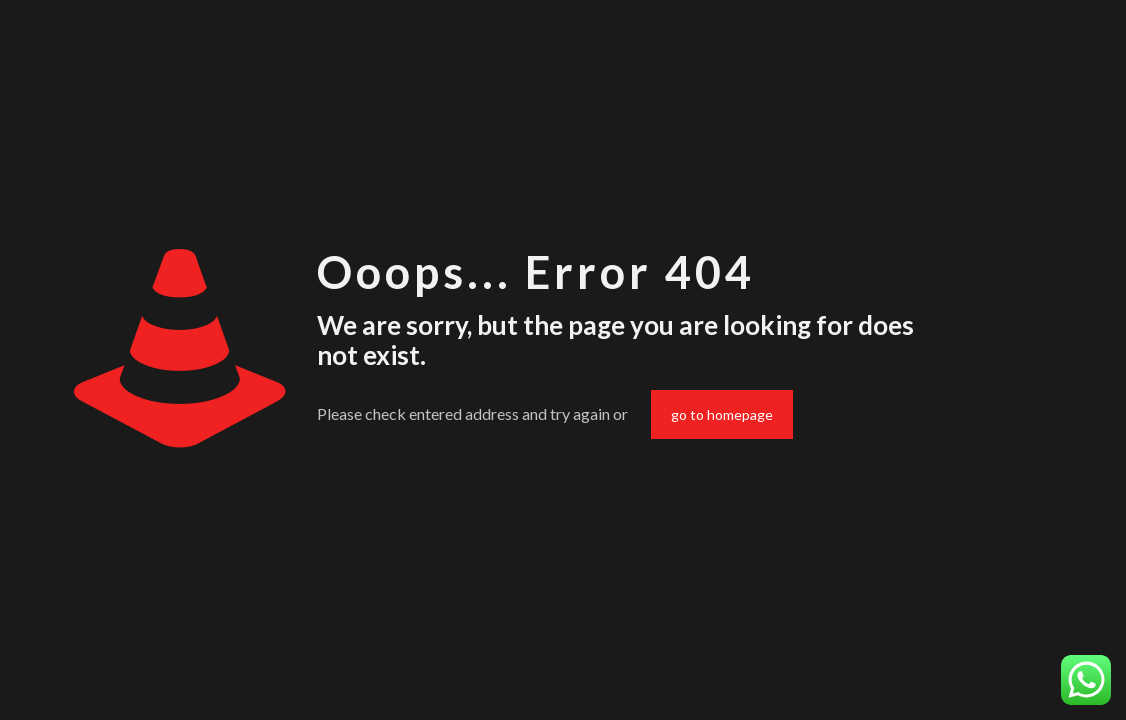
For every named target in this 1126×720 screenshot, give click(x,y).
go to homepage (722, 414)
